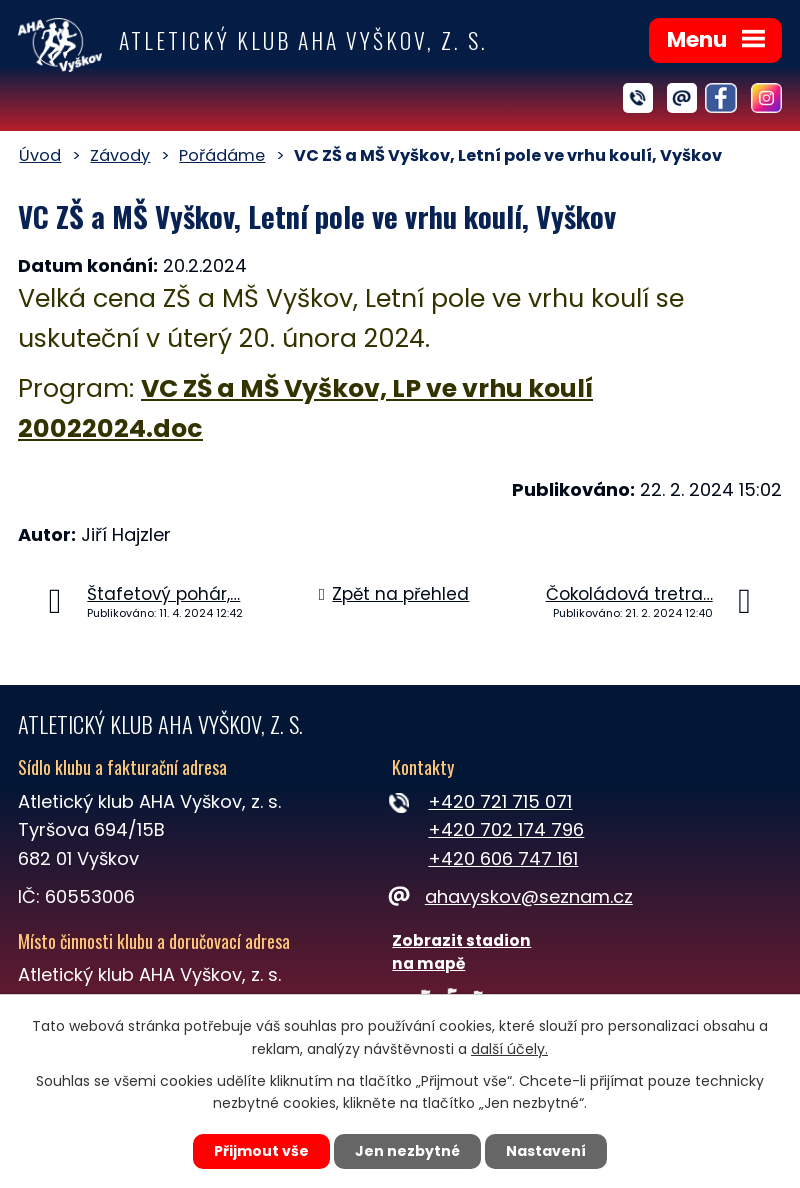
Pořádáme (222, 155)
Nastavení (546, 1151)
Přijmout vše (261, 1151)
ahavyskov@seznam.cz (512, 896)
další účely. (509, 1049)
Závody (120, 155)
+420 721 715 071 (500, 801)
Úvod (40, 155)
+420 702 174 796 (506, 829)
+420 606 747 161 (503, 858)
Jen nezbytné (407, 1151)
